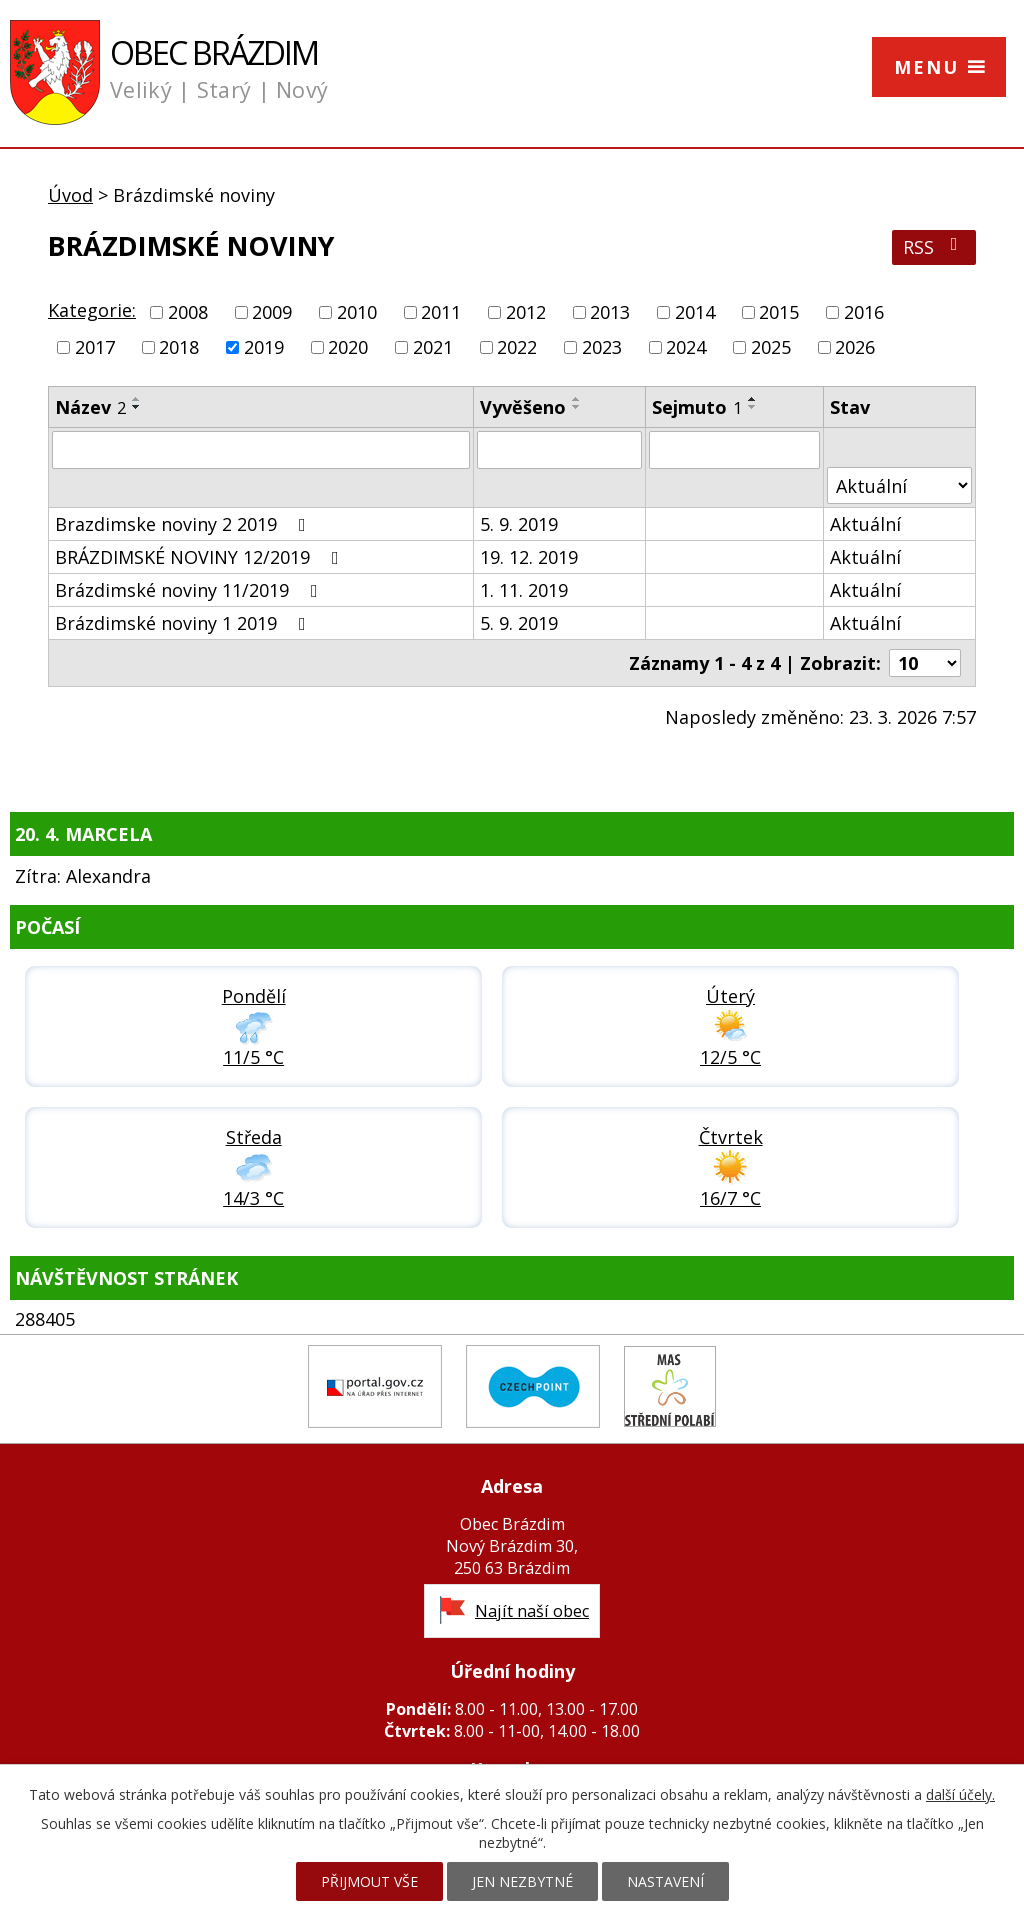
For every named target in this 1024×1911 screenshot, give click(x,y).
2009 (272, 312)
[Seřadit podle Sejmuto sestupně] (753, 407)
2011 (441, 312)
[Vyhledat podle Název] (261, 450)
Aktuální (865, 524)
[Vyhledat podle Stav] (899, 485)
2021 (433, 347)
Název (90, 407)
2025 (771, 347)
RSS (934, 247)
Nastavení (665, 1881)
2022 (517, 347)
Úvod (70, 195)
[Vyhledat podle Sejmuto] (734, 450)
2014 (695, 312)
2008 (188, 312)
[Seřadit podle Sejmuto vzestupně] (753, 399)
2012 (526, 312)
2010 (357, 312)
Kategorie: (92, 310)
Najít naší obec (532, 1611)
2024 (686, 347)
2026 (855, 347)
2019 (264, 347)
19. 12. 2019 (529, 557)
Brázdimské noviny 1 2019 (184, 623)
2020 (348, 347)
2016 (864, 312)
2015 (779, 312)
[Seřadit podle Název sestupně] (137, 407)
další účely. (960, 1794)
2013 (610, 312)
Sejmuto (697, 407)
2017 (95, 347)
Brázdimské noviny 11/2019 (190, 590)
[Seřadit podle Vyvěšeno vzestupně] (577, 399)
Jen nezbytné (522, 1881)
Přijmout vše (369, 1881)
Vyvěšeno (523, 407)
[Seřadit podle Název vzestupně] (137, 399)
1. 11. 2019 (524, 590)
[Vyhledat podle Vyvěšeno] (559, 450)
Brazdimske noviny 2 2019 (184, 524)
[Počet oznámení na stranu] (925, 663)
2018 (179, 347)
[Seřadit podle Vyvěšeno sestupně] (577, 407)
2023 (602, 347)
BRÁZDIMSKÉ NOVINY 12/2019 (201, 557)
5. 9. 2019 (519, 524)
